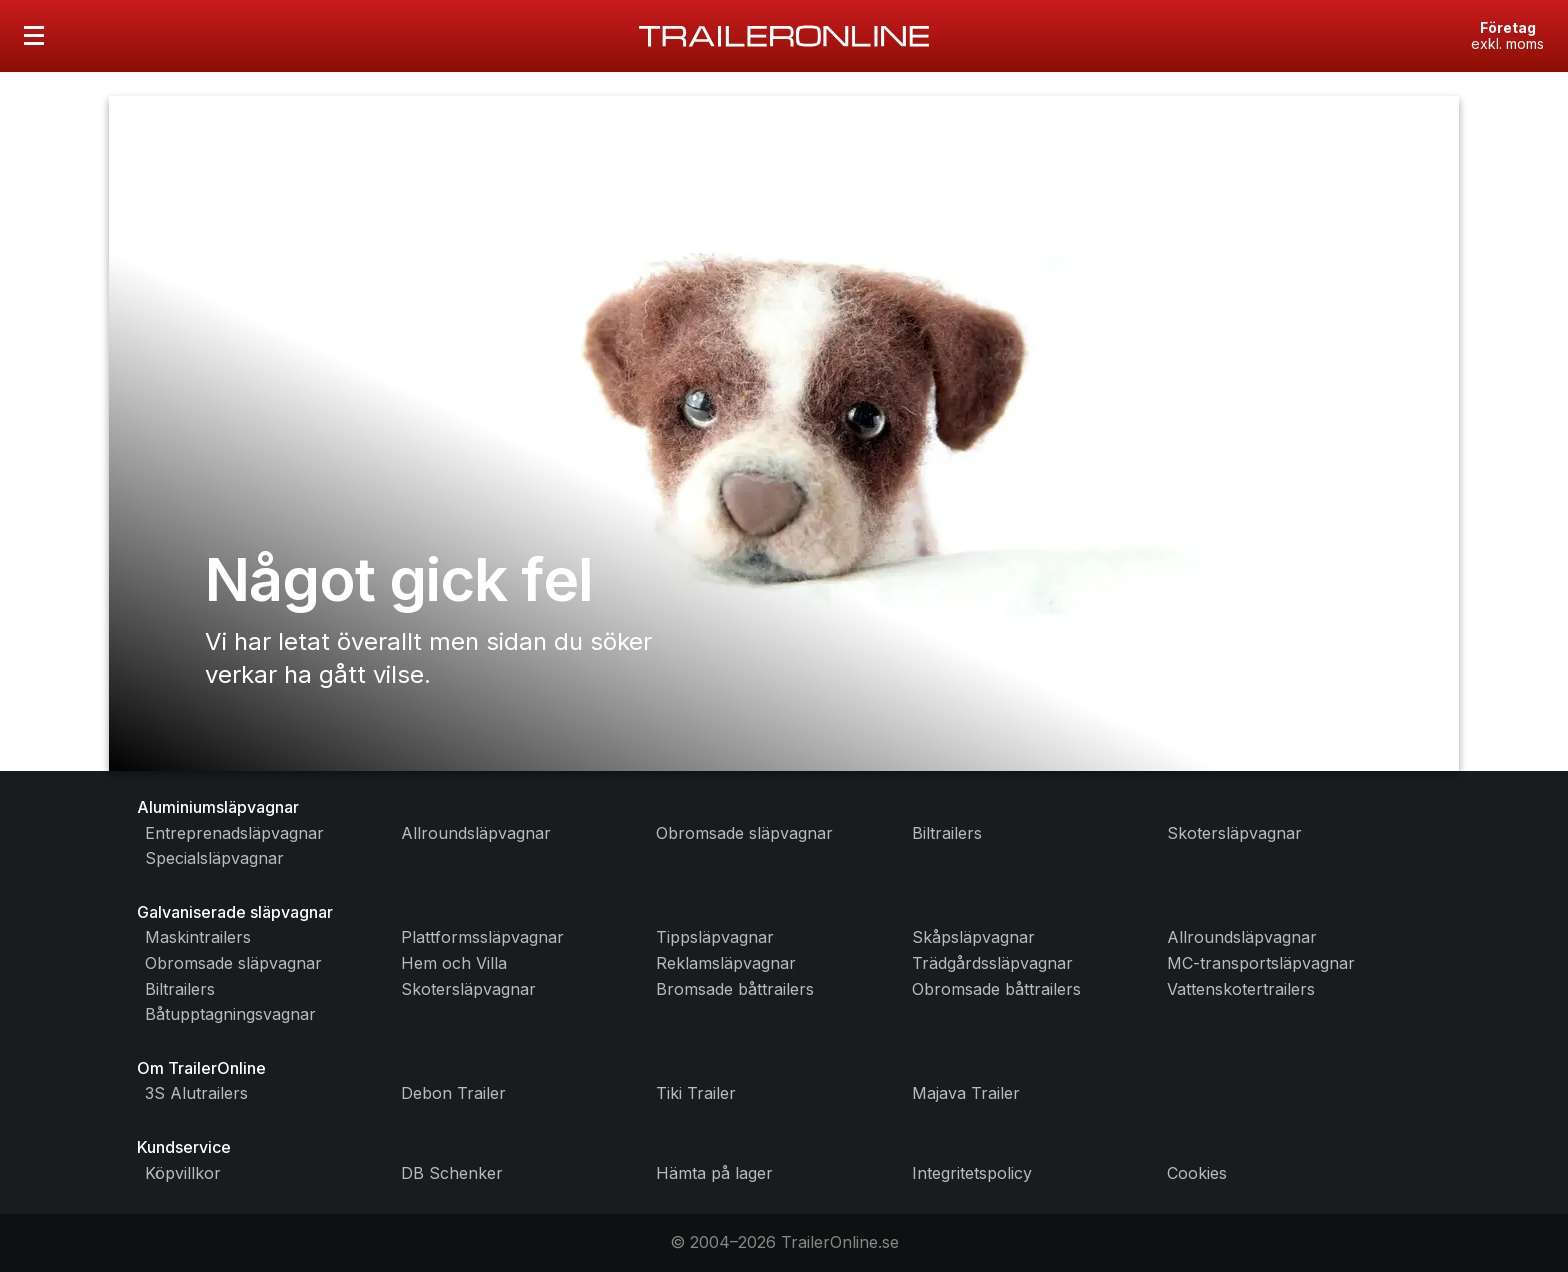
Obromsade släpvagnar (744, 833)
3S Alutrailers (196, 1093)
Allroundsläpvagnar (476, 833)
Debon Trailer (453, 1093)
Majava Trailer (966, 1093)
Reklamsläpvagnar (726, 963)
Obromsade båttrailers (996, 989)
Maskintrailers (198, 937)
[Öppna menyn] (34, 36)
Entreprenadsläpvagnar (234, 833)
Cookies (1197, 1173)
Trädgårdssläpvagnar (992, 963)
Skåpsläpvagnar (973, 937)
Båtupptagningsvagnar (230, 1014)
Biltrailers (947, 833)
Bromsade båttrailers (735, 989)
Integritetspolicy (972, 1173)
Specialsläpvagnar (214, 858)
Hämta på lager (714, 1173)
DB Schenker (452, 1173)
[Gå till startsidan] (784, 36)
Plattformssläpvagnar (482, 937)
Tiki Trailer (696, 1093)
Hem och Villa (454, 963)
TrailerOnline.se (840, 1242)
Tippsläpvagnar (715, 937)
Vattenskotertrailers (1241, 989)
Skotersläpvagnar (1234, 833)
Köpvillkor (183, 1173)
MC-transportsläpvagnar (1261, 963)
